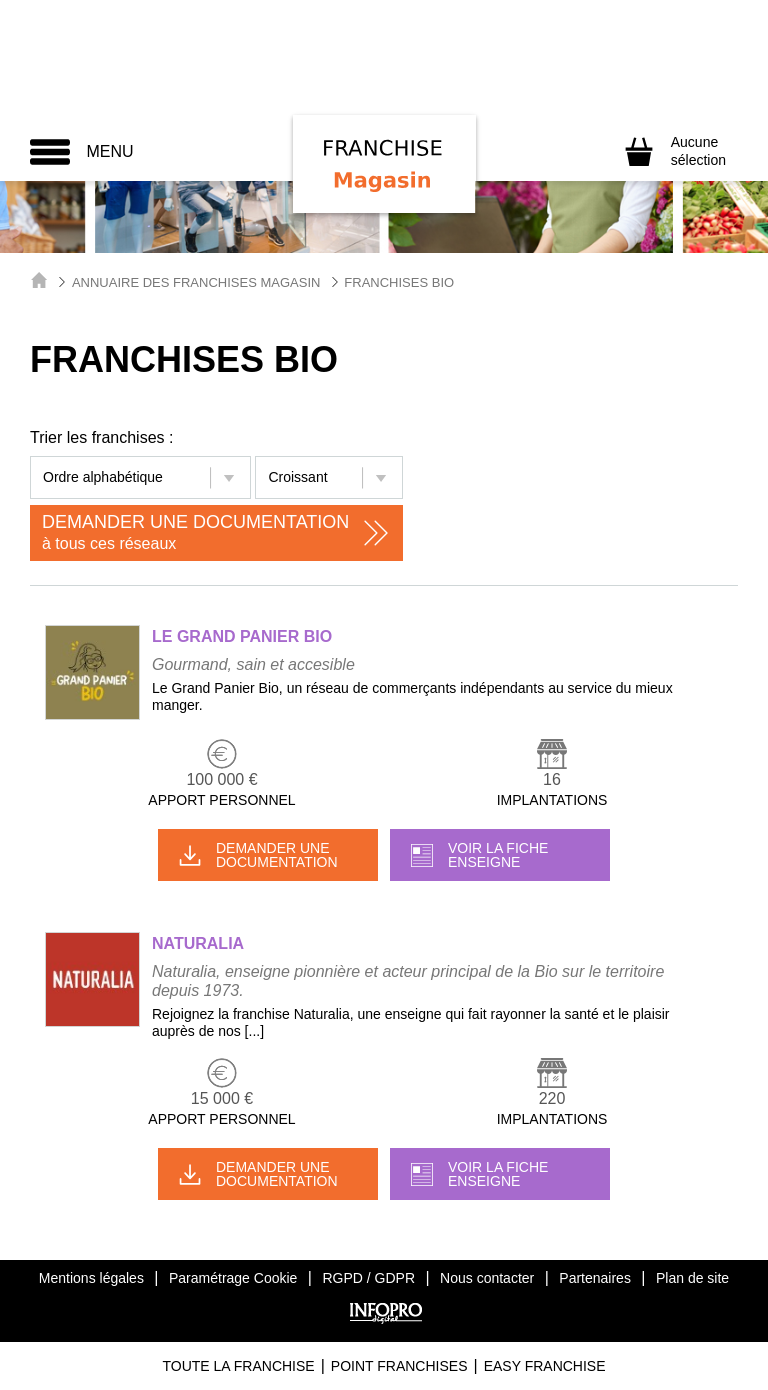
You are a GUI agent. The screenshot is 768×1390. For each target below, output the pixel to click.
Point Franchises (399, 1366)
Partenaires (595, 1278)
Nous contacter (487, 1278)
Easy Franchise (545, 1366)
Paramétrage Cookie (233, 1278)
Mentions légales (91, 1278)
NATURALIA (198, 943)
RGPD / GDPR (368, 1278)
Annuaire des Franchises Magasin (196, 282)
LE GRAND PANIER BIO (242, 636)
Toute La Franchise (238, 1366)
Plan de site (692, 1278)
